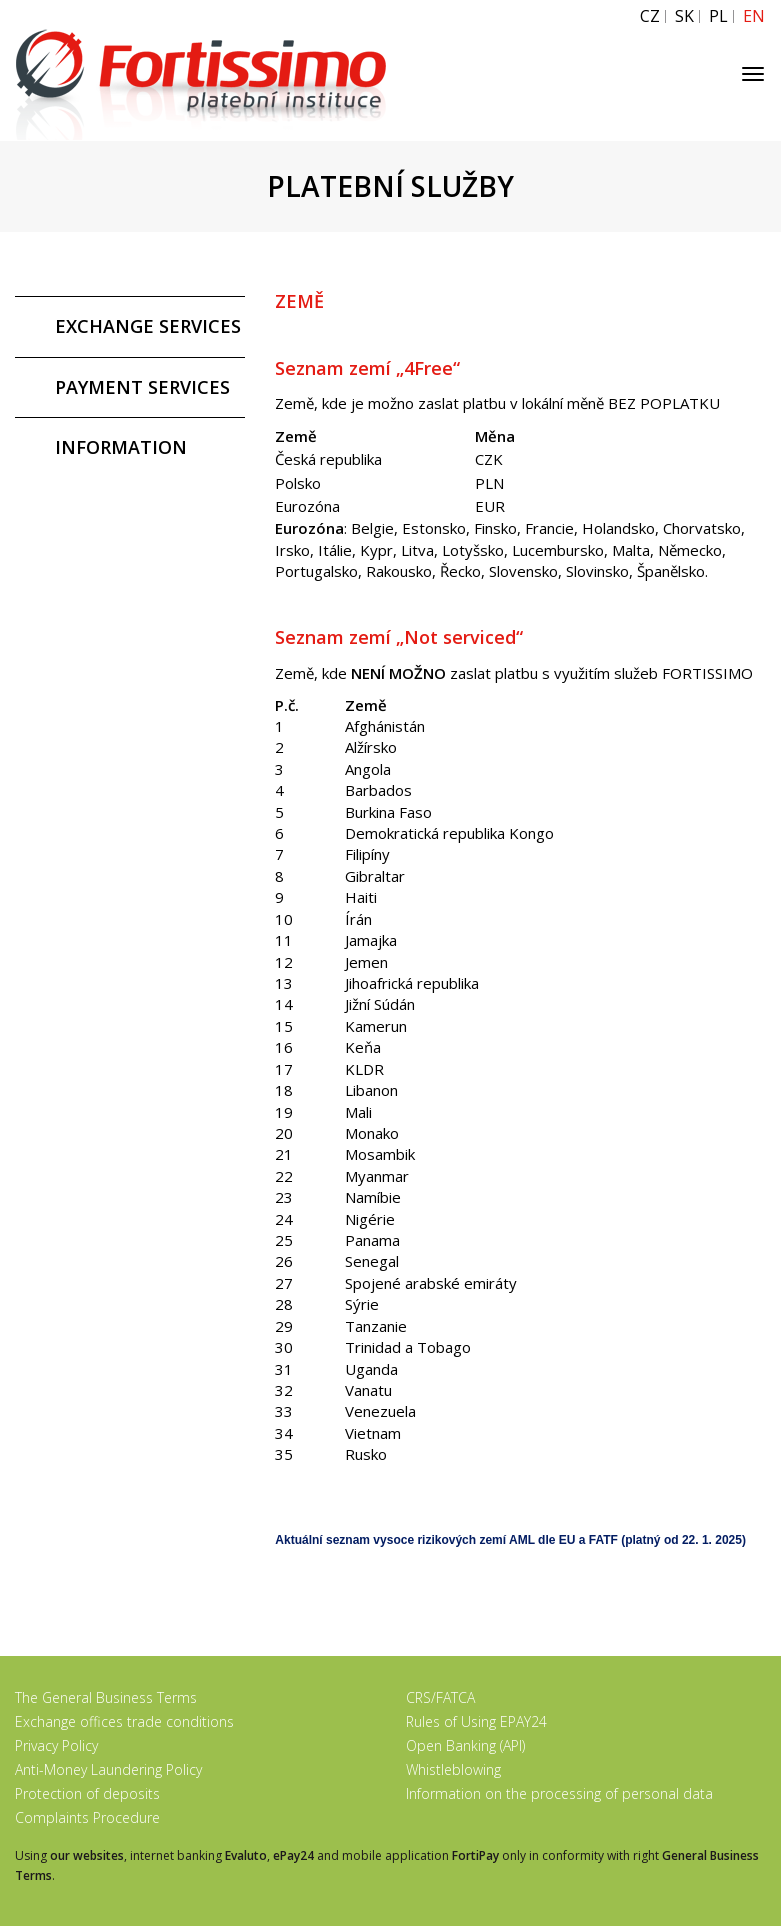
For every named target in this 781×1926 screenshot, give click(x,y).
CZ (650, 16)
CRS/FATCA (440, 1697)
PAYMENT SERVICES (142, 387)
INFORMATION (121, 447)
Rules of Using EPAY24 (476, 1721)
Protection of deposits (87, 1793)
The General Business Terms (106, 1697)
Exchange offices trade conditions (124, 1721)
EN (754, 16)
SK (684, 16)
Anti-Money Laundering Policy (108, 1769)
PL (718, 16)
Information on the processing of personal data (559, 1793)
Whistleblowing (453, 1769)
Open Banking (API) (465, 1745)
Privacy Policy (56, 1745)
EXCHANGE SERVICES (148, 326)
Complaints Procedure (87, 1817)
